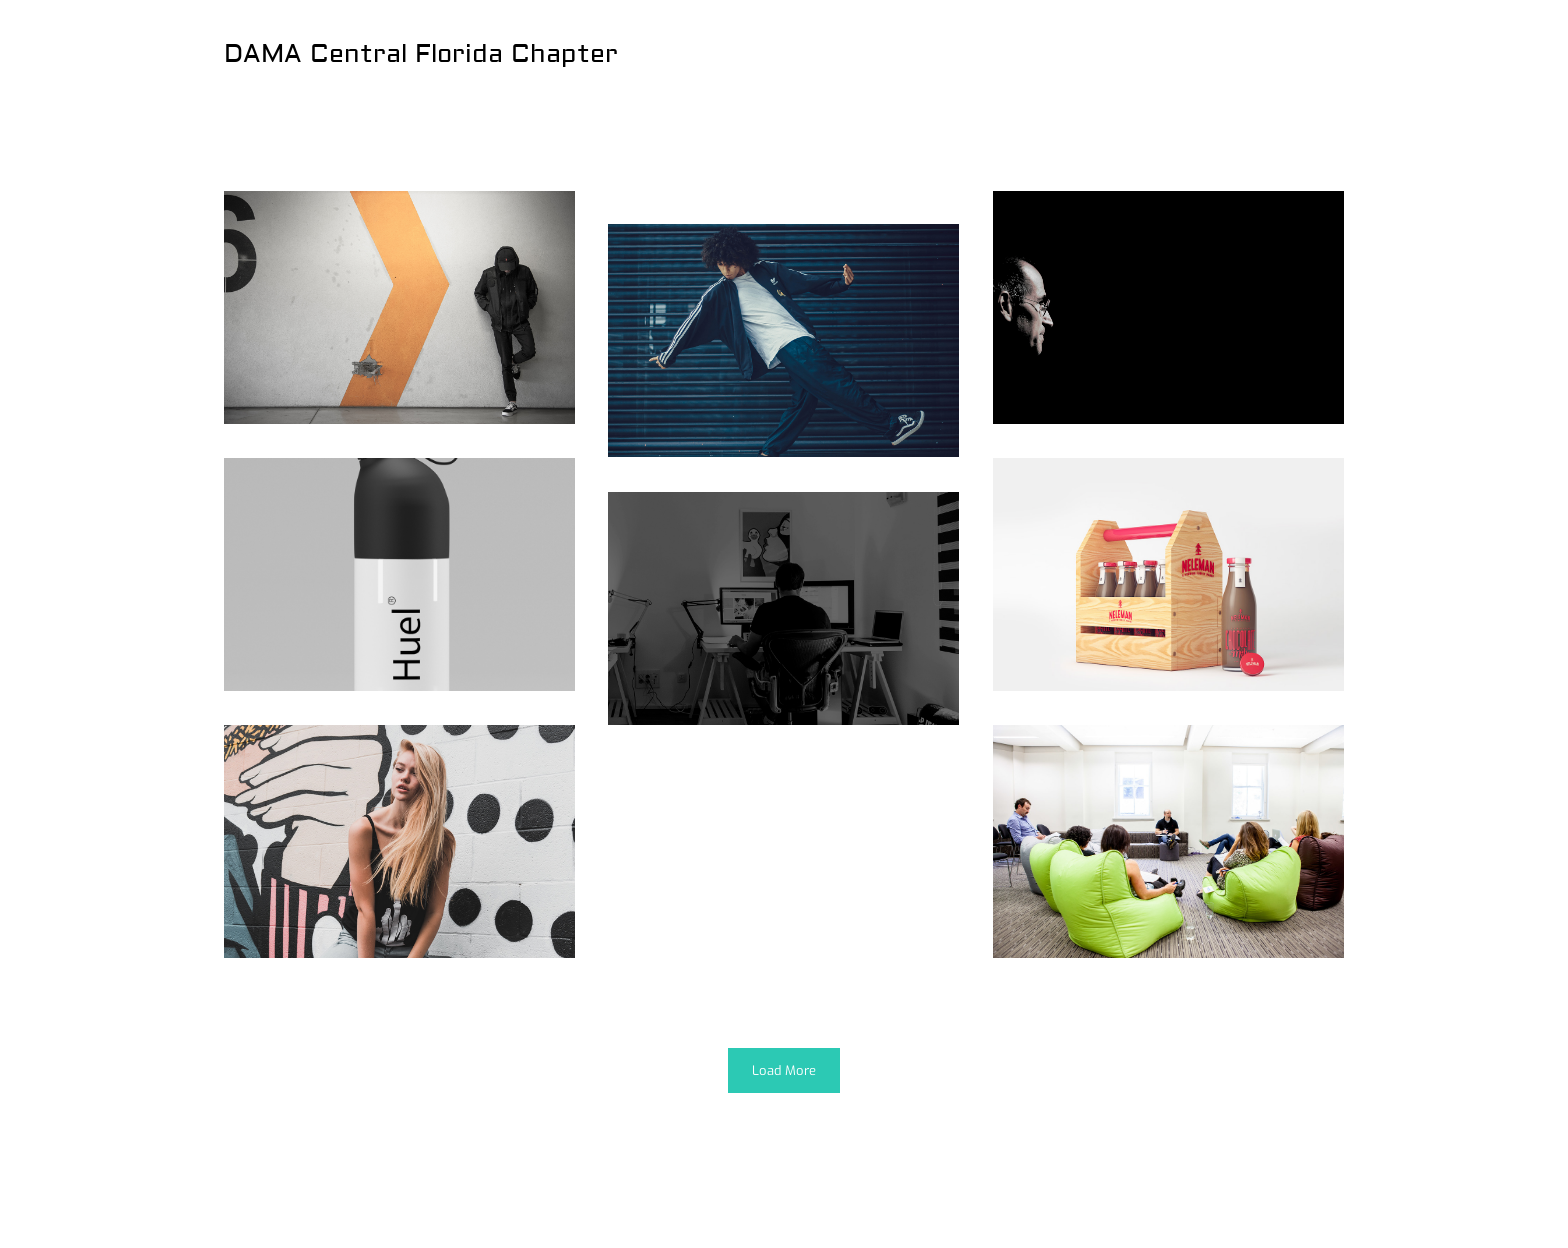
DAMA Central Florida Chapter (421, 54)
